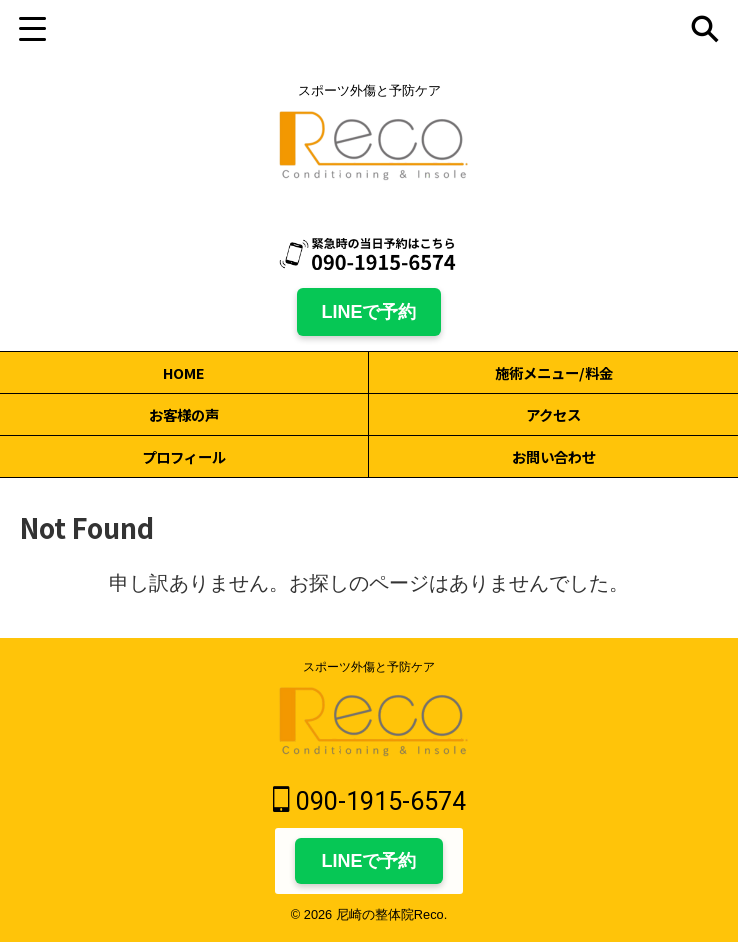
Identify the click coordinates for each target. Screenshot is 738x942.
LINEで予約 (368, 312)
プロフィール (184, 456)
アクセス (553, 414)
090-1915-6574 (369, 800)
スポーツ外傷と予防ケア (369, 667)
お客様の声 (184, 414)
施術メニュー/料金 (554, 372)
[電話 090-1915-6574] (369, 254)
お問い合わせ (554, 456)
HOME (184, 372)
